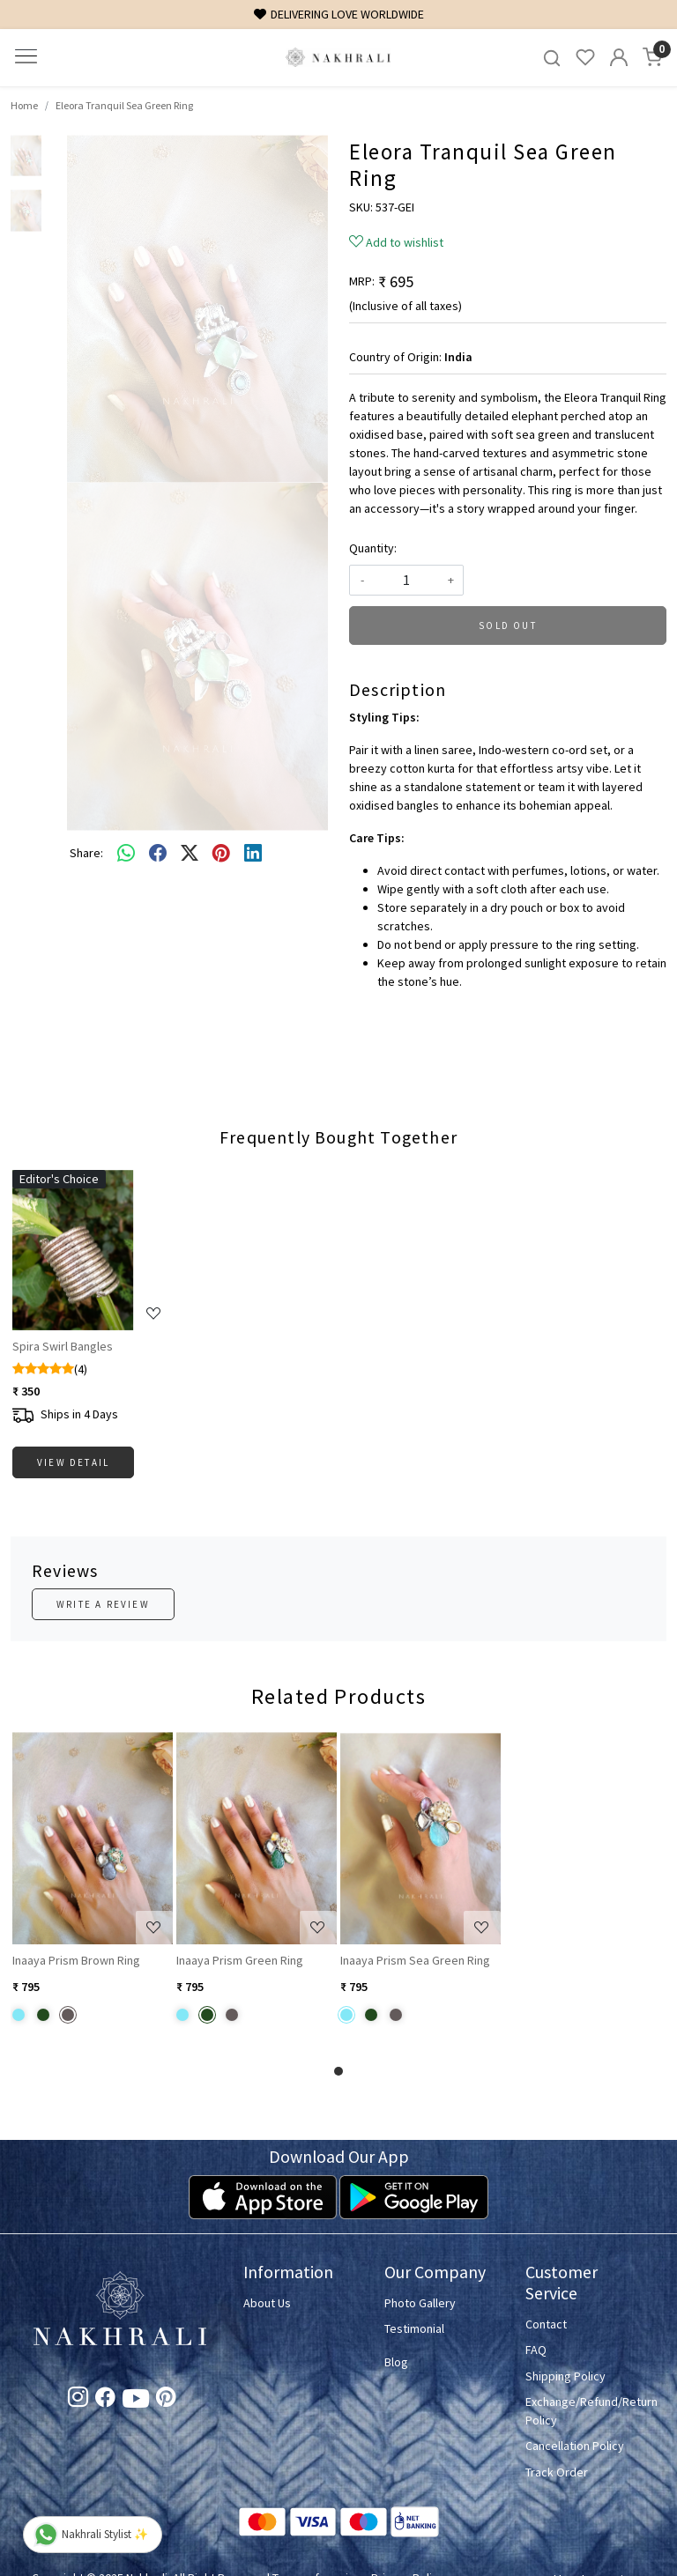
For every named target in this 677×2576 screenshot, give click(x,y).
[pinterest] (221, 853)
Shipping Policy (565, 2376)
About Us (267, 2303)
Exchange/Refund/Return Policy (585, 2411)
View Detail (73, 1462)
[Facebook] (105, 2399)
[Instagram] (78, 2399)
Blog (396, 2362)
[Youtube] (136, 2401)
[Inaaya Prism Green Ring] (256, 1838)
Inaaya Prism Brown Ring (76, 1960)
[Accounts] (619, 57)
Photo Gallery (420, 2303)
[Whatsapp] (126, 853)
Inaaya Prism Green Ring (239, 1960)
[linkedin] (253, 853)
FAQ (536, 2350)
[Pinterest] (166, 2399)
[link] (552, 58)
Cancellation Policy (574, 2446)
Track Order (556, 2472)
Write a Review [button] (103, 1604)
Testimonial (414, 2328)
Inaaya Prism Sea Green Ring (415, 1960)
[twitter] (189, 853)
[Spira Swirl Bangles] (92, 1250)
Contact (546, 2324)
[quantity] (406, 580)
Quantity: (373, 548)
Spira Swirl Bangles (62, 1346)
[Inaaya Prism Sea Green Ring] (420, 1838)
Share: (86, 853)
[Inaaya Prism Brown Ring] (92, 1838)
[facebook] (158, 853)
